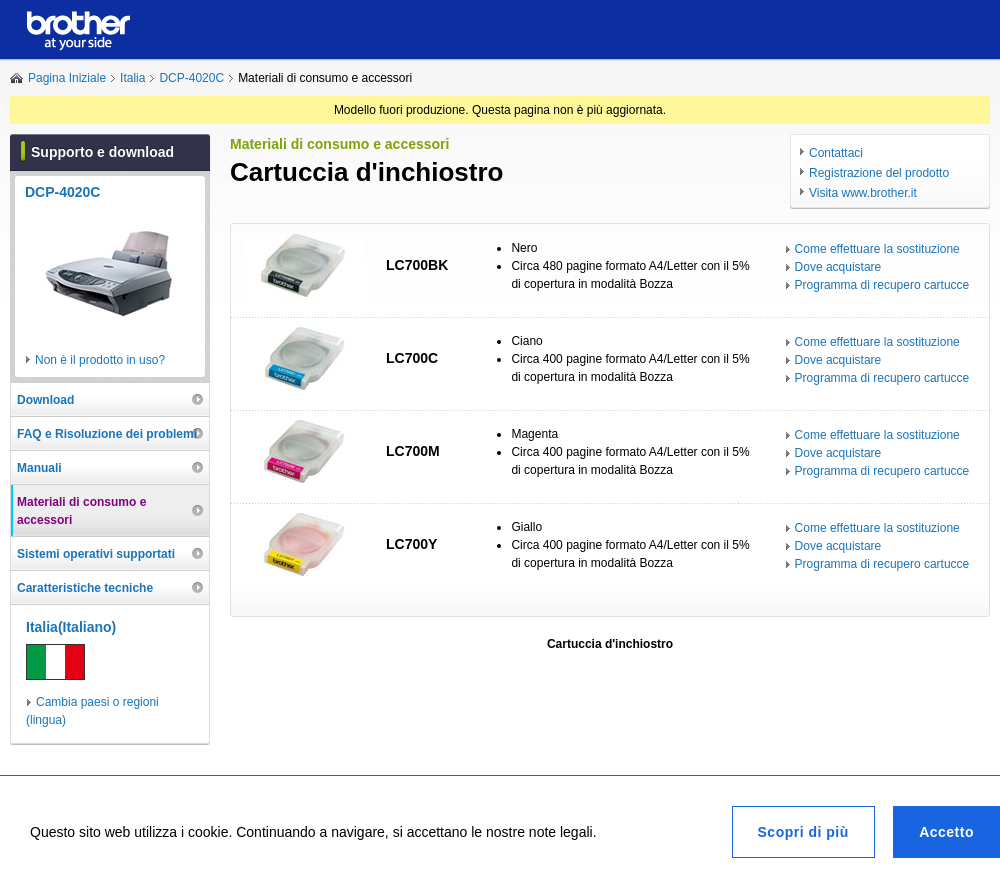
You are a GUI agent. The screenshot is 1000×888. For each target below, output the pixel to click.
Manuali (39, 468)
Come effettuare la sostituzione (877, 249)
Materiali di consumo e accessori (81, 511)
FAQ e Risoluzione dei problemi (107, 434)
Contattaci (836, 153)
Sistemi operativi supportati (96, 554)
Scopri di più (803, 832)
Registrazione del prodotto (879, 173)
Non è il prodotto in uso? (100, 360)
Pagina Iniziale (67, 78)
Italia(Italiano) (71, 627)
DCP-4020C (191, 78)
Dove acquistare (838, 267)
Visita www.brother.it (863, 193)
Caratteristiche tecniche (85, 588)
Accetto (946, 832)
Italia (132, 78)
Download (45, 400)
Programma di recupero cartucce (882, 285)
